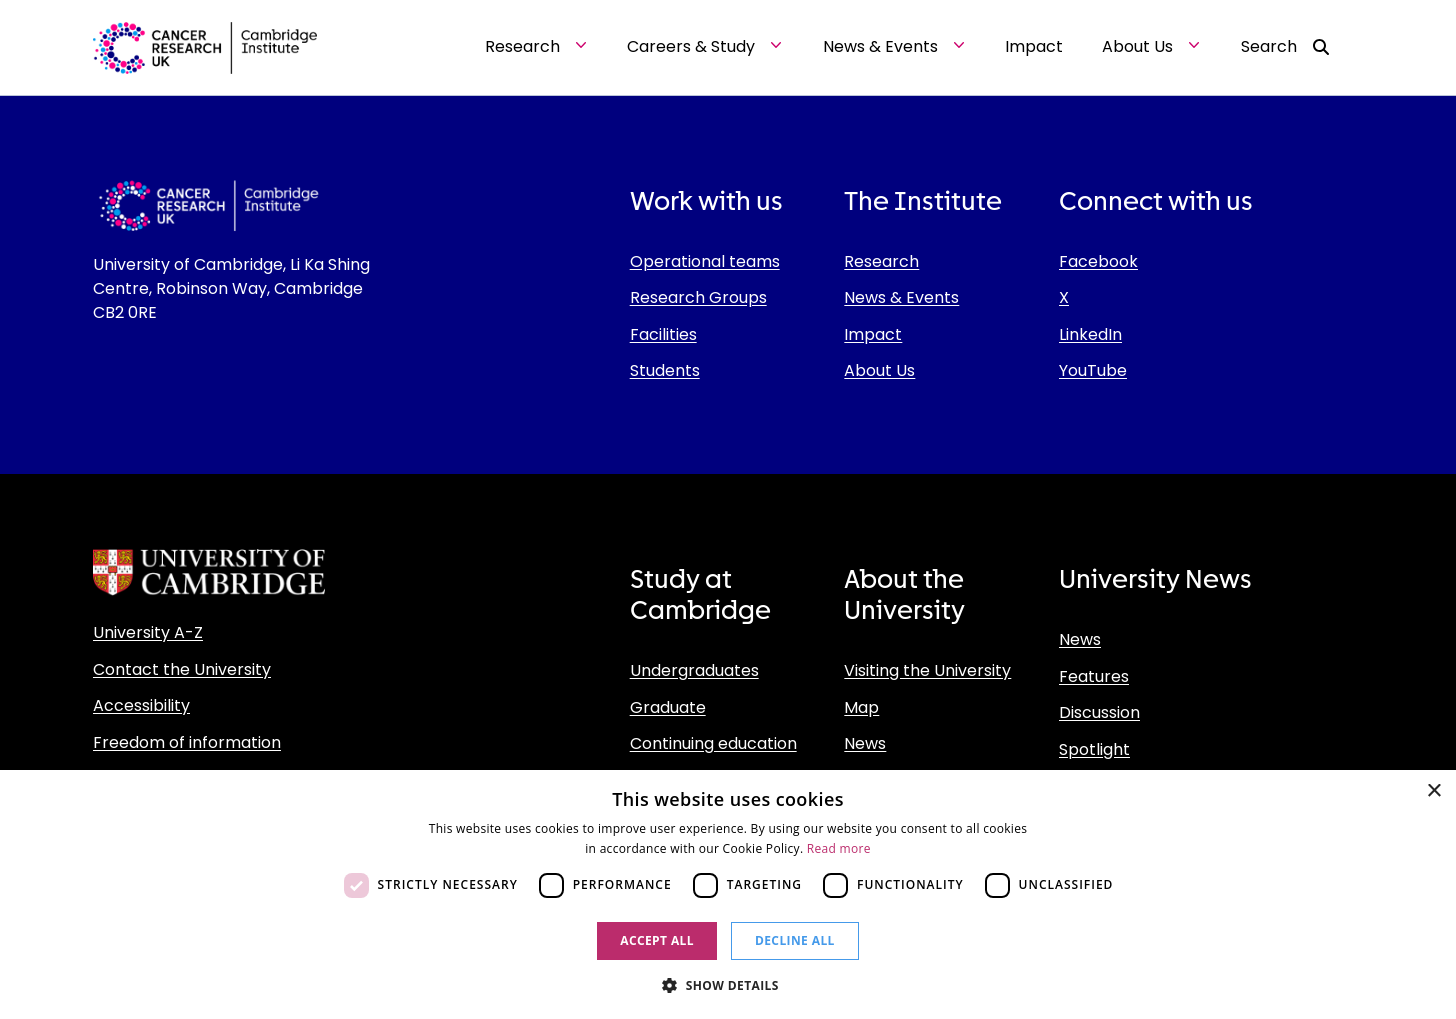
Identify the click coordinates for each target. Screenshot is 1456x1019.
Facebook (1098, 261)
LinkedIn (1090, 334)
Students (665, 370)
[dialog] (728, 894)
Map (861, 707)
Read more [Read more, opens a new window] (839, 848)
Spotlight (1094, 749)
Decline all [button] (795, 940)
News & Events (901, 297)
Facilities (663, 334)
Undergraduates (694, 670)
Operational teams (705, 261)
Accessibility (141, 705)
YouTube (1093, 370)
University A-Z (148, 632)
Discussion (1099, 712)
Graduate (668, 707)
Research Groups (698, 297)
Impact (873, 334)
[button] (728, 985)
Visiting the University (927, 670)
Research (881, 261)
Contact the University (182, 669)
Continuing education (713, 743)
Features (1094, 676)
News (865, 743)
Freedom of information (187, 742)
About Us (879, 370)
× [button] (1433, 791)
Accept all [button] (657, 940)
